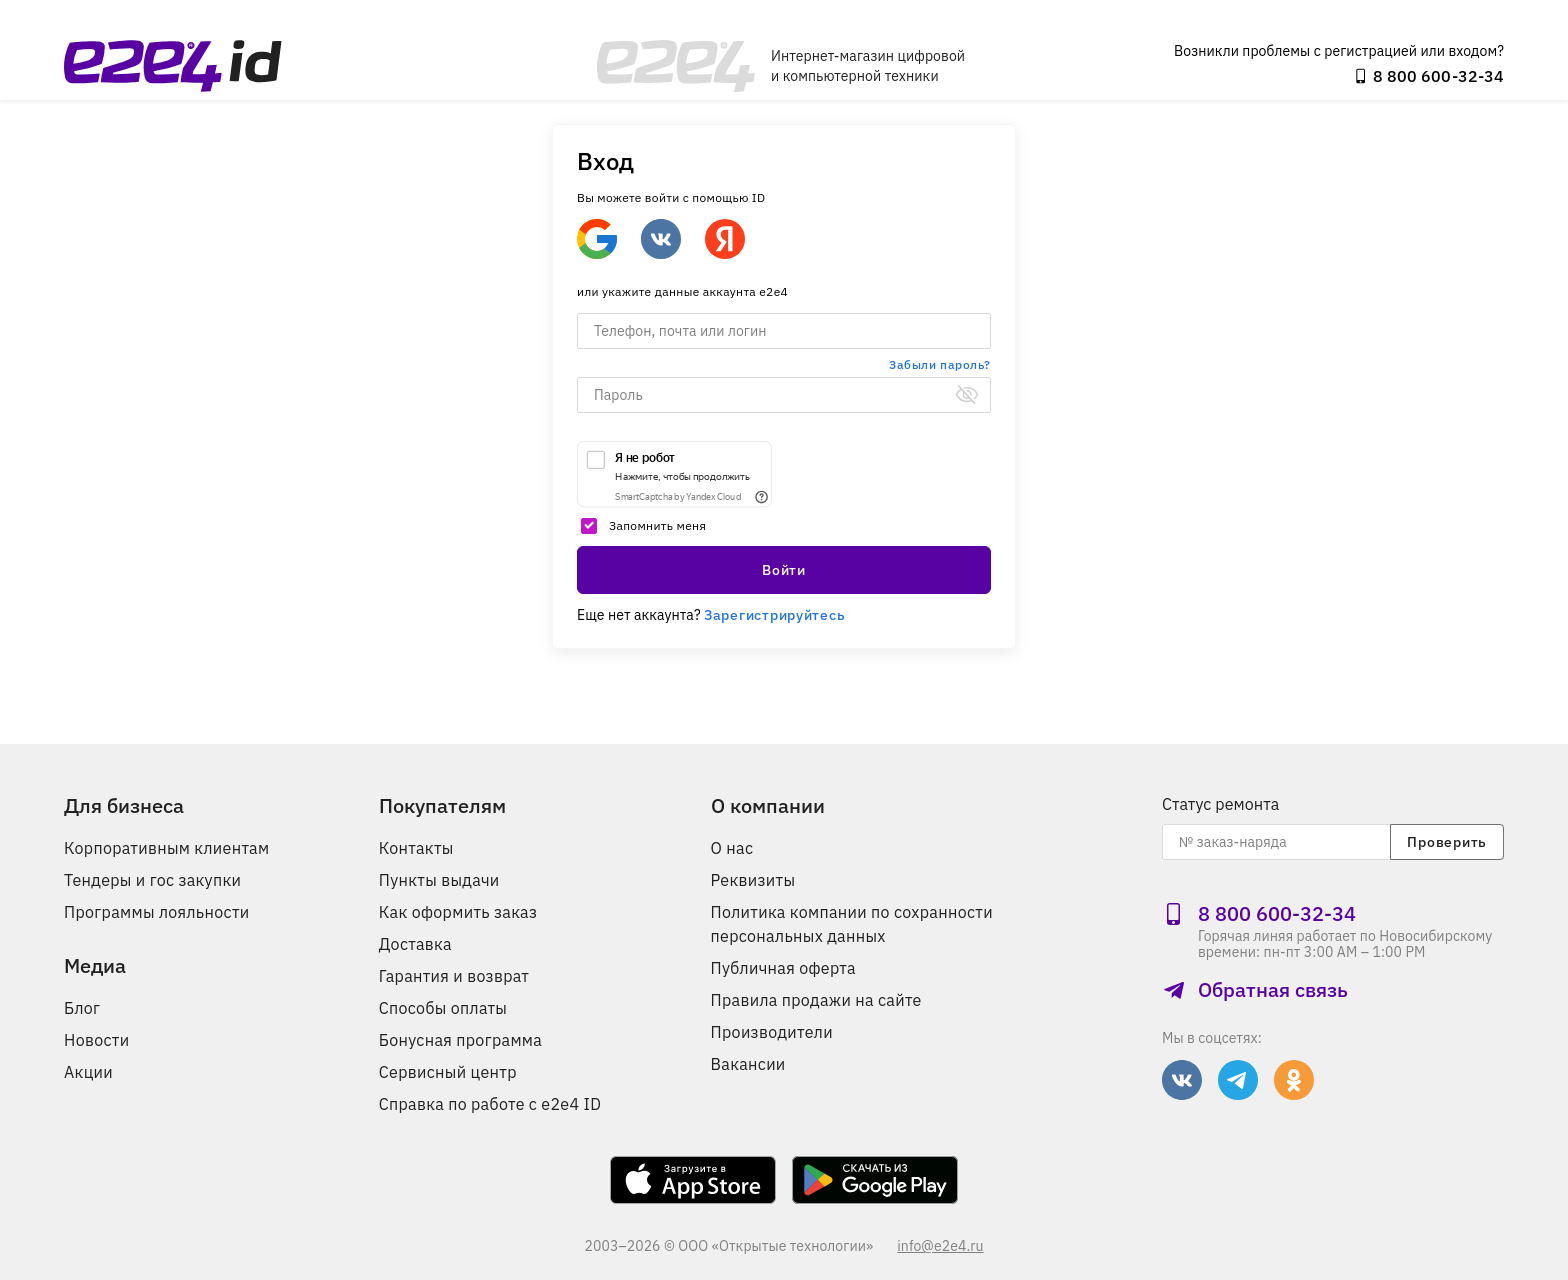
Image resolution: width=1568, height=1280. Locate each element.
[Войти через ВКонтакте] (661, 239)
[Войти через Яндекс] (725, 239)
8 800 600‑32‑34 (1428, 76)
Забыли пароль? (940, 364)
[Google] (597, 239)
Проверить (1446, 842)
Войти (784, 570)
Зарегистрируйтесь (774, 615)
